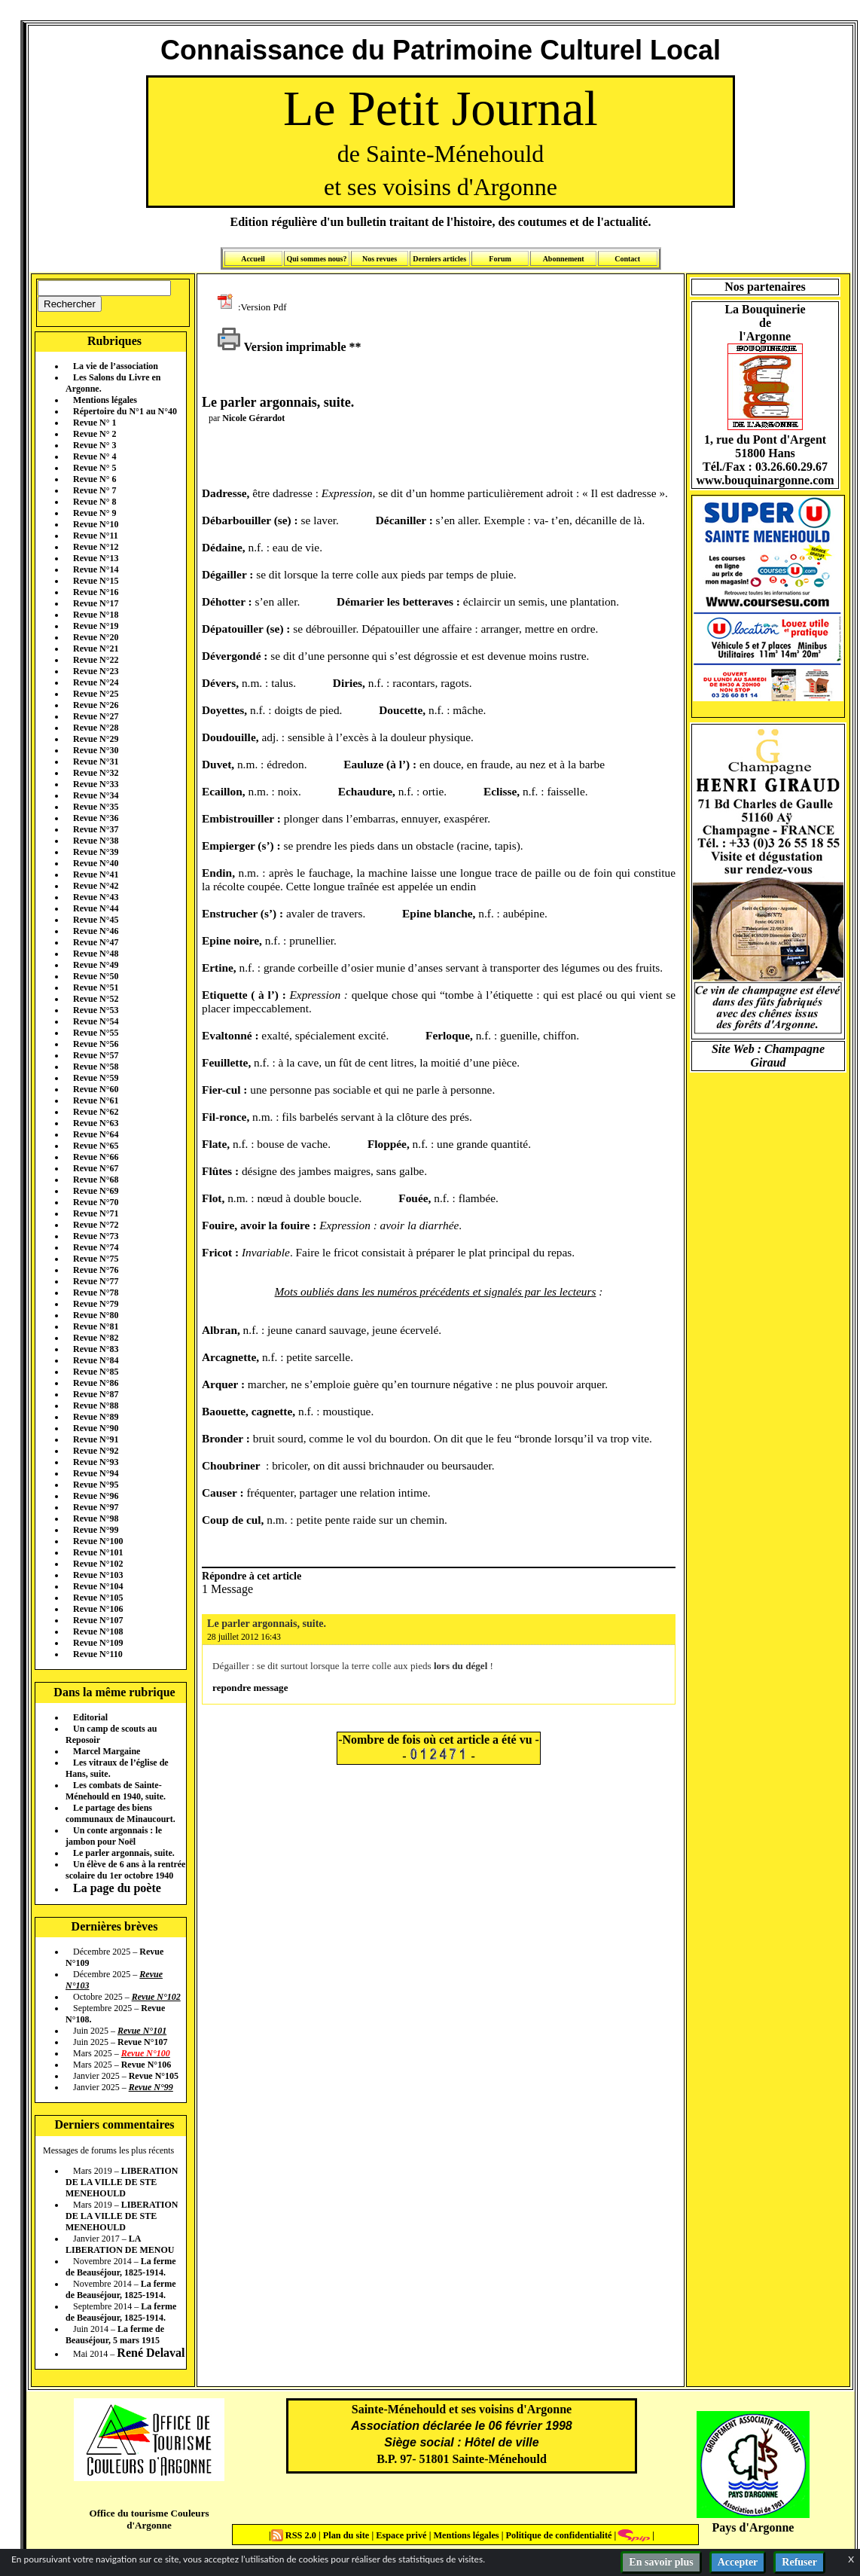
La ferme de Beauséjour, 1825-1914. (121, 2267)
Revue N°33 (95, 784)
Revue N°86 (95, 1383)
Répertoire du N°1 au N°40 (125, 411)
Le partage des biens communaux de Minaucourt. (120, 1813)
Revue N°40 (95, 863)
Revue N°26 (95, 705)
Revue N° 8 (94, 501)
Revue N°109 (98, 1642)
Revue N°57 (95, 1055)
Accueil (253, 259)
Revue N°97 (95, 1507)
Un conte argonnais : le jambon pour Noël (114, 1836)
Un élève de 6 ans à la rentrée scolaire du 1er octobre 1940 (125, 1870)
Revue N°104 (98, 1586)
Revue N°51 (95, 987)
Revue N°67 (95, 1168)
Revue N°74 (95, 1247)
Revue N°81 (95, 1326)
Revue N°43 (95, 897)
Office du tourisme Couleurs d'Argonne (149, 2519)
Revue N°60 (95, 1089)
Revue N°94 (95, 1473)
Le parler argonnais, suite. (124, 1853)
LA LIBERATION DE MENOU (120, 2244)
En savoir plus (661, 2562)
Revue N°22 (95, 660)
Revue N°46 (95, 931)
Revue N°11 (95, 535)
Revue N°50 (95, 976)
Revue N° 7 (94, 490)
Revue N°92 (95, 1450)
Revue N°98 (95, 1518)
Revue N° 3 (94, 445)
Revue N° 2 (94, 434)
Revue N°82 (95, 1337)
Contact (627, 259)
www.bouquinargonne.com (765, 480)
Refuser (799, 2562)
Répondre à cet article (251, 1576)
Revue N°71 (95, 1213)
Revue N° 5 (94, 467)
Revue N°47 (95, 942)
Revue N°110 (98, 1654)
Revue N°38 (95, 840)
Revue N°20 (95, 637)
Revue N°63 (95, 1123)
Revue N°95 (95, 1484)
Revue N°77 (95, 1281)
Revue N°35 (95, 806)
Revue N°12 (95, 547)
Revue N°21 (95, 648)
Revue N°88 (95, 1405)
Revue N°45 (95, 919)
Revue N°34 (95, 795)
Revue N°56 (95, 1044)
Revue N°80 (95, 1315)
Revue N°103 (98, 1575)
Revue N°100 (98, 1541)
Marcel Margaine (106, 1751)
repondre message (250, 1687)
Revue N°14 (95, 569)
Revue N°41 (95, 874)
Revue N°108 (98, 1631)
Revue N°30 (95, 750)
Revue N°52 (95, 998)
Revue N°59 (95, 1078)
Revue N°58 (95, 1066)
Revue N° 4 (94, 456)
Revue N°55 (95, 1032)
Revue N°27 (95, 716)
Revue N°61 (95, 1100)
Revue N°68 (95, 1179)
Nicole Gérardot (253, 418)
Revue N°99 (95, 1530)
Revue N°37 (95, 829)
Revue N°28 (95, 727)
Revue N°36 (95, 818)
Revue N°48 (95, 953)
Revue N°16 (95, 592)
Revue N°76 (95, 1270)
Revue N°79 (95, 1304)
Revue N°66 (95, 1157)
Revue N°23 (95, 671)
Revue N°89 (95, 1417)
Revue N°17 (95, 603)
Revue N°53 (95, 1010)
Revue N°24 (95, 682)
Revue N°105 (98, 1597)
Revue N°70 (95, 1202)
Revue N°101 (98, 1552)
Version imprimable (281, 346)
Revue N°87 (95, 1394)
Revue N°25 (95, 693)
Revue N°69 (95, 1191)
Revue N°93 (95, 1462)
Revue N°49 (95, 965)
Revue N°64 (95, 1134)
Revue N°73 (95, 1236)
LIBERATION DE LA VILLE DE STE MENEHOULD (122, 2182)
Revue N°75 (95, 1258)
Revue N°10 (95, 524)
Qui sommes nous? (316, 259)
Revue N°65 (95, 1145)
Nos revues (379, 259)
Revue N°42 (95, 886)
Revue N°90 (95, 1428)
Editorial (90, 1717)
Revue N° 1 (94, 422)
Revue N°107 (98, 1620)
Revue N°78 (95, 1292)
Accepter (738, 2562)
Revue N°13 (95, 558)
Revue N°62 (95, 1111)
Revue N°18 (95, 614)
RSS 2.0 (295, 2535)
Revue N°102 (98, 1563)
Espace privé (400, 2535)
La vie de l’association (115, 366)
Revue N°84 (95, 1360)
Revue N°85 (95, 1371)
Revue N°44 (95, 908)
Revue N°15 (95, 580)
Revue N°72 (95, 1224)
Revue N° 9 (94, 513)
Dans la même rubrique (114, 1692)
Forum (500, 259)
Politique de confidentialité (557, 2535)
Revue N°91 (95, 1439)
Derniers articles (439, 259)
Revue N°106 (98, 1609)
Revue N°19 (95, 626)
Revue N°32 (95, 773)
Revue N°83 (95, 1349)
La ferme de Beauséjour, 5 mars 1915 (115, 2335)
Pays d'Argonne (753, 2527)
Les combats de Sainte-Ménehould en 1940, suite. (116, 1791)
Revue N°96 (95, 1496)
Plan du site (347, 2535)
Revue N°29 (95, 739)
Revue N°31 (95, 761)
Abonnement (563, 259)
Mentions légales (105, 400)
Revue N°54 (95, 1021)
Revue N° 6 (94, 479)
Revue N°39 (95, 852)
